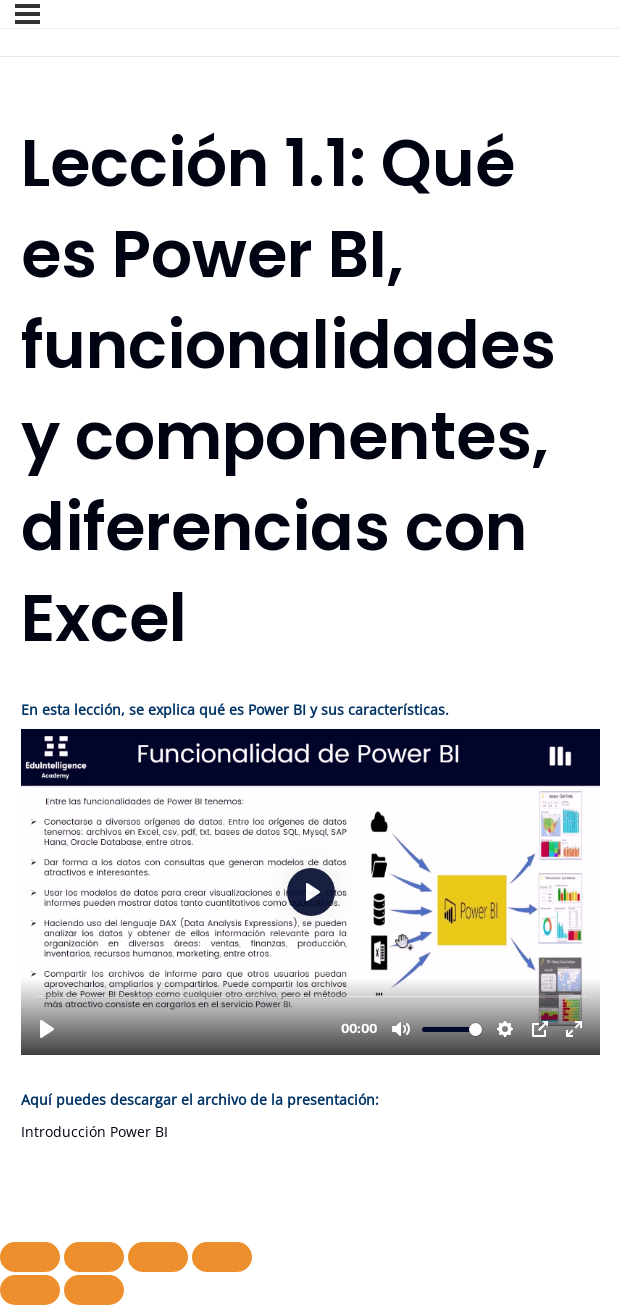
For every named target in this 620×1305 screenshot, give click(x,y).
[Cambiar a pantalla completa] (94, 1257)
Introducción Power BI (94, 1131)
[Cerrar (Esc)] (222, 1257)
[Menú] (27, 14)
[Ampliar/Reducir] (30, 1257)
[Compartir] (158, 1257)
